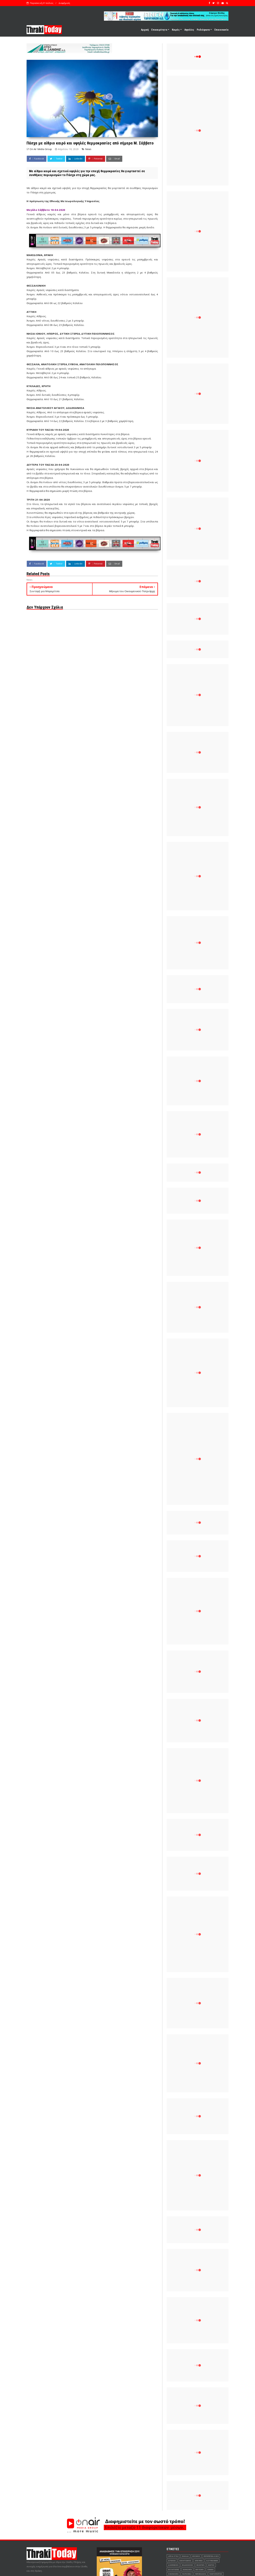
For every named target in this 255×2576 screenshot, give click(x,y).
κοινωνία (187, 2569)
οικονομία (173, 2574)
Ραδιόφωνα (203, 29)
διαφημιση (173, 2565)
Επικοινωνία (221, 29)
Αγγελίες (189, 29)
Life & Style (173, 2556)
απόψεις (199, 2561)
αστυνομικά (212, 2561)
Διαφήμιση (64, 3)
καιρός (211, 2565)
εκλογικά (200, 2565)
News (88, 149)
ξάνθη (210, 2569)
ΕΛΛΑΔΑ (185, 2556)
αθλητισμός (185, 2561)
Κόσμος (196, 2556)
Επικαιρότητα (159, 29)
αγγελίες (172, 2561)
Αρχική (145, 29)
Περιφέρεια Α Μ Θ (211, 2556)
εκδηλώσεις (187, 2565)
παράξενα (187, 2574)
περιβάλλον (200, 2574)
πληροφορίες (215, 2574)
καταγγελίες (173, 2569)
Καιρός (176, 29)
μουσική (199, 2569)
